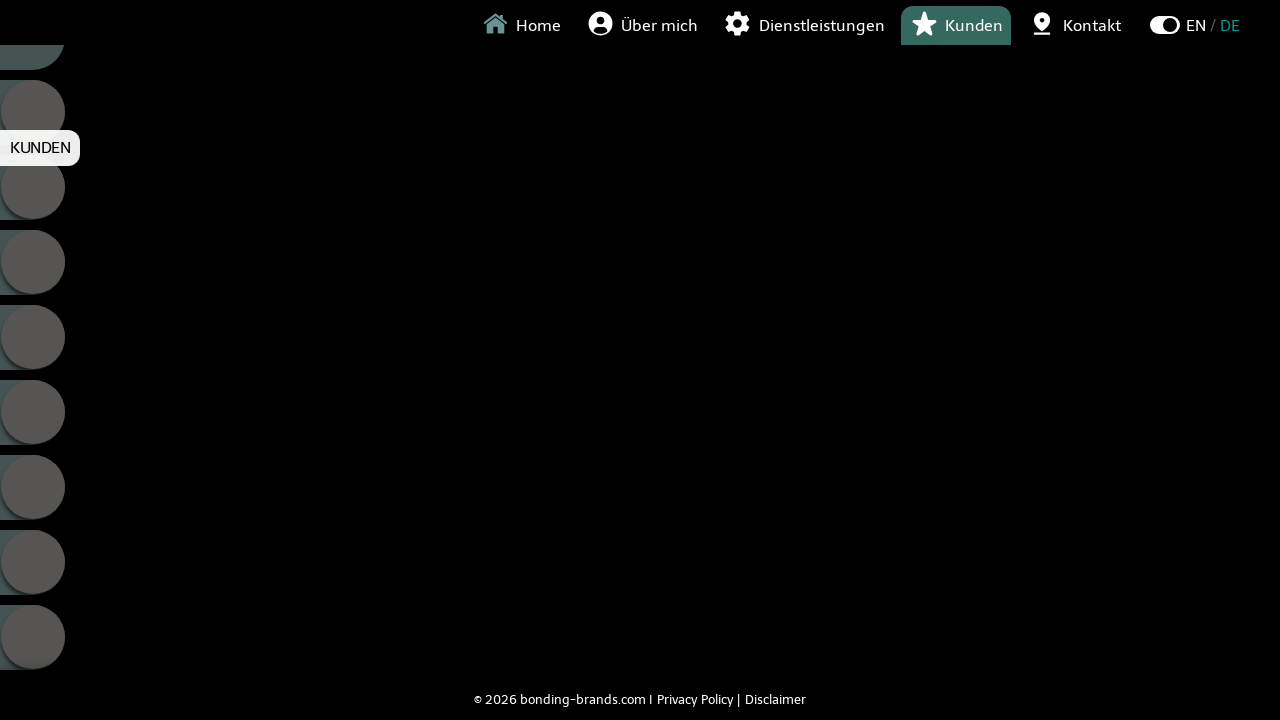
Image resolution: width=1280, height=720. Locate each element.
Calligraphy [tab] (32, 112)
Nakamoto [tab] (32, 337)
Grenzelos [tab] (32, 262)
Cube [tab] (32, 187)
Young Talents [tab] (32, 487)
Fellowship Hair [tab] (32, 562)
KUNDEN (40, 147)
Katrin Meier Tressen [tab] (32, 637)
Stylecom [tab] (32, 412)
